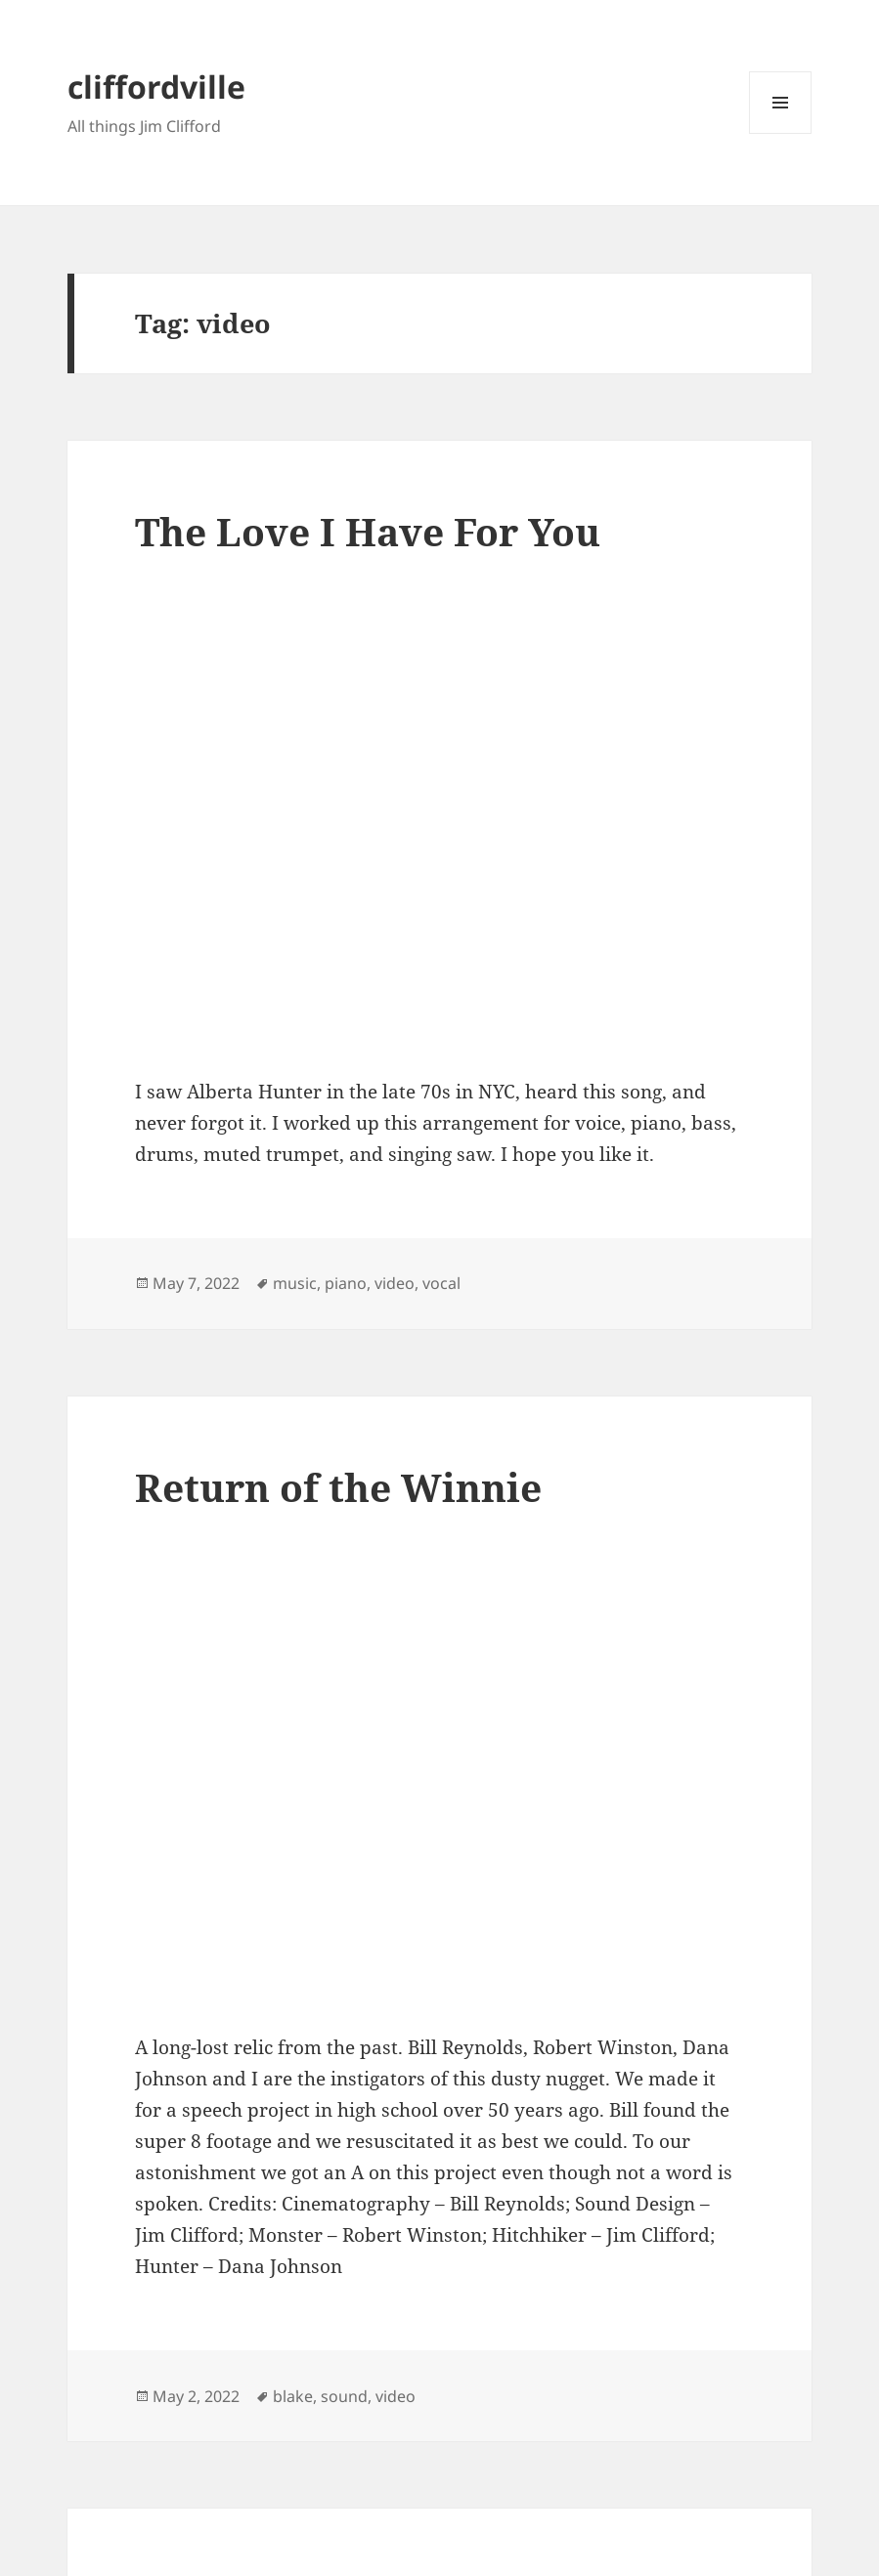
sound (344, 2396)
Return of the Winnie (338, 1487)
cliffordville (156, 86)
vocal (441, 1283)
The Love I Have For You (367, 531)
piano (346, 1283)
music (295, 1283)
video (394, 1283)
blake (293, 2396)
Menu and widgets (781, 133)
